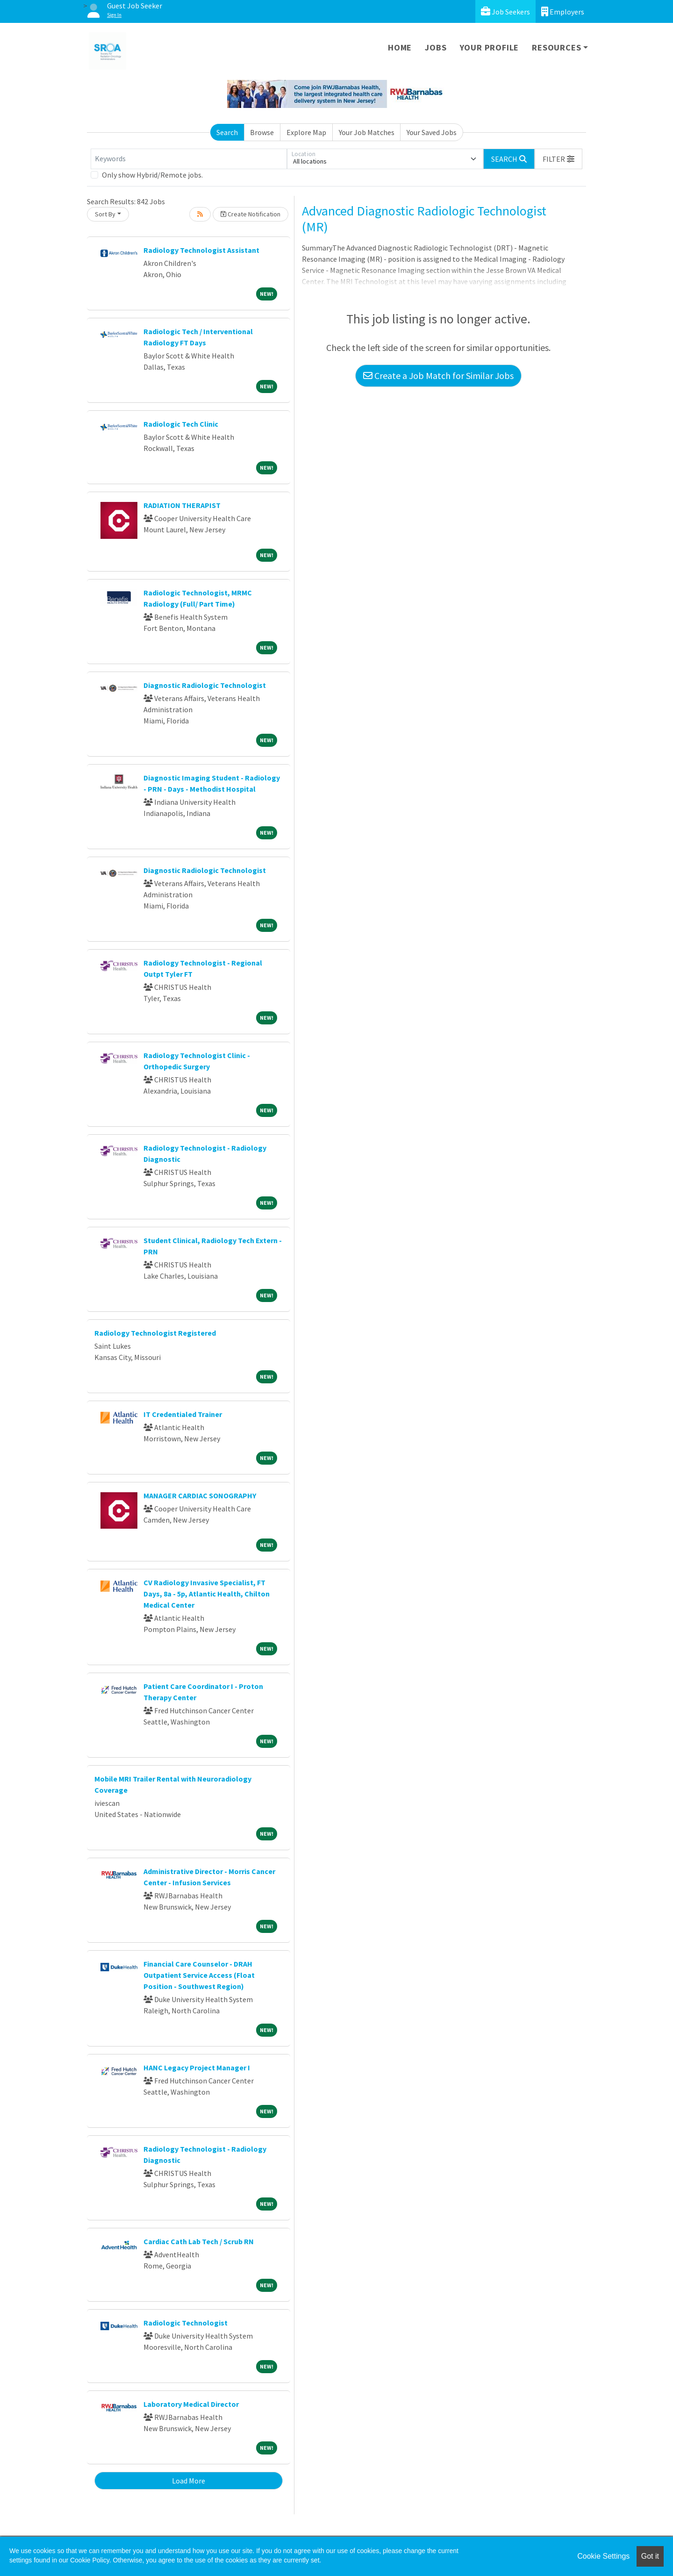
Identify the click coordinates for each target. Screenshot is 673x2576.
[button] (558, 159)
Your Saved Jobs (432, 132)
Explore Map (306, 132)
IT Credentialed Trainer (182, 1414)
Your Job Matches (366, 132)
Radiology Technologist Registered (155, 1333)
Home (400, 47)
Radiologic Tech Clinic (180, 424)
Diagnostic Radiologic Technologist (204, 685)
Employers (562, 11)
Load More (188, 2480)
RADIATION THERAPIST (182, 505)
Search (227, 132)
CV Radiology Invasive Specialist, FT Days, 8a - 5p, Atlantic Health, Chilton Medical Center (206, 1594)
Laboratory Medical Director (191, 2404)
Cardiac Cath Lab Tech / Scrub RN (198, 2241)
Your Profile (489, 47)
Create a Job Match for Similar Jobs (438, 375)
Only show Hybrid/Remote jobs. (152, 174)
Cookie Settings (603, 2556)
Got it (650, 2556)
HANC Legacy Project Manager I (196, 2067)
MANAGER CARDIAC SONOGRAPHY (199, 1495)
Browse (262, 132)
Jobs (435, 47)
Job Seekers (505, 11)
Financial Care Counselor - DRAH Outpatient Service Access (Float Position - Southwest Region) (199, 1975)
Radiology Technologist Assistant (201, 250)
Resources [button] (556, 47)
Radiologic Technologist (185, 2322)
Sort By (105, 214)
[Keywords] (189, 159)
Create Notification (250, 214)
